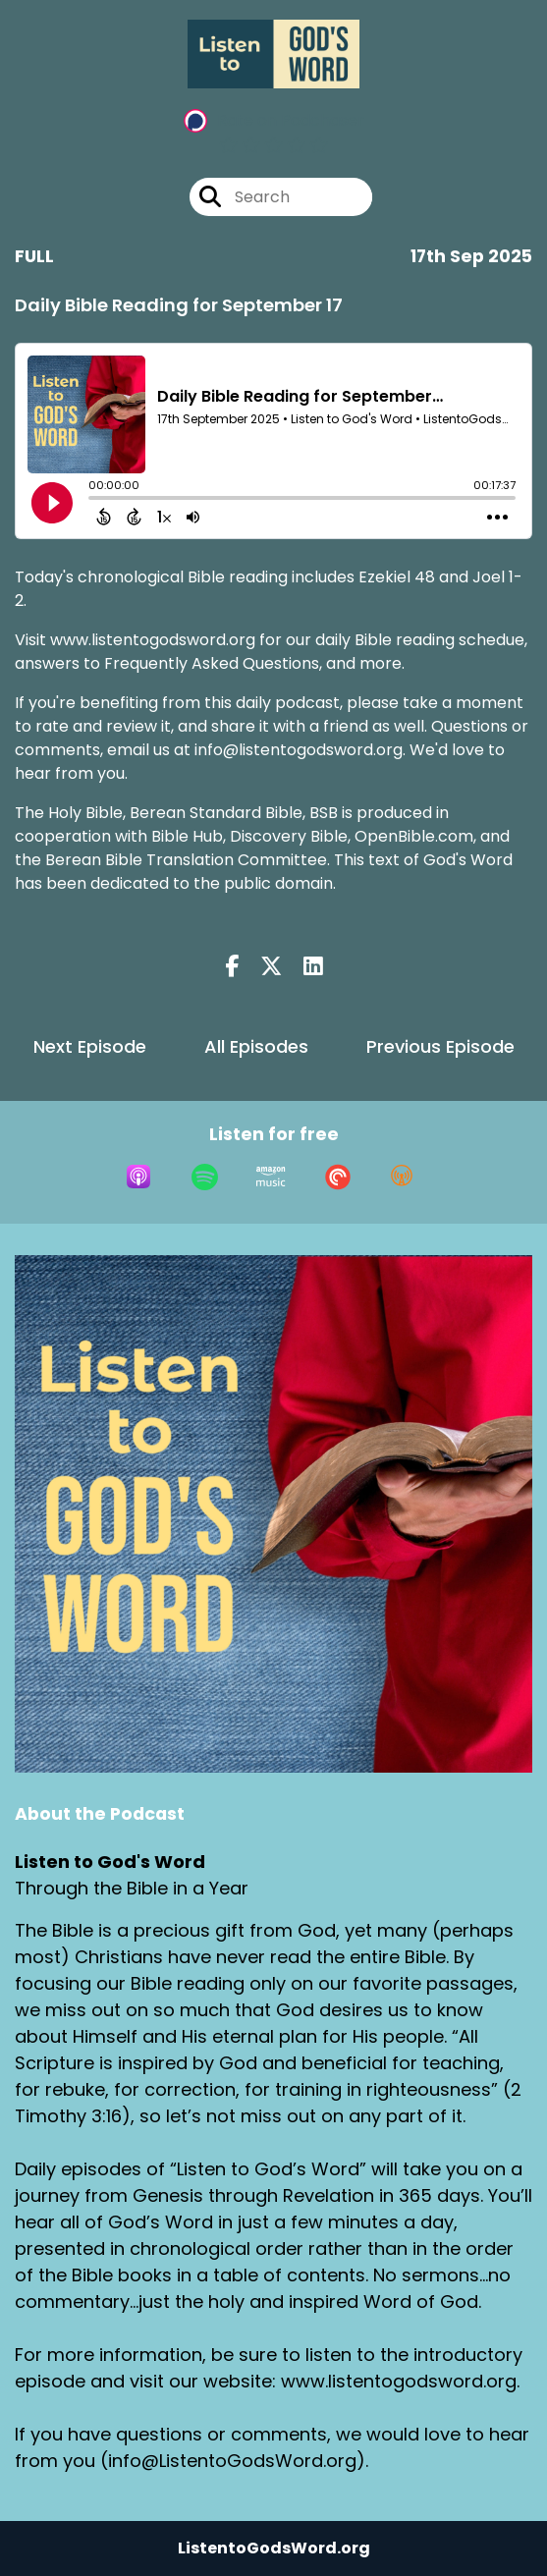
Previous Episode (440, 1046)
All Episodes (256, 1046)
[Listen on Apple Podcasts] (138, 1176)
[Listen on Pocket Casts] (337, 1176)
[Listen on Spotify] (205, 1176)
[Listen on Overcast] (401, 1176)
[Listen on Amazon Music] (271, 1176)
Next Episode (89, 1046)
